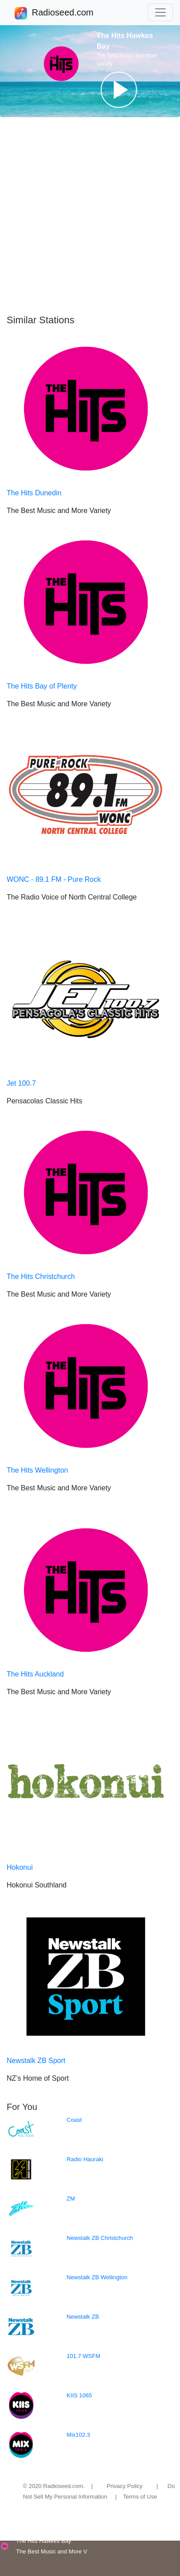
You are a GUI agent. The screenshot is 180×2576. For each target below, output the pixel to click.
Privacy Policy (125, 2486)
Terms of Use (140, 2496)
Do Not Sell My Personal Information (99, 2491)
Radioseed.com (62, 13)
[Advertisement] (90, 216)
